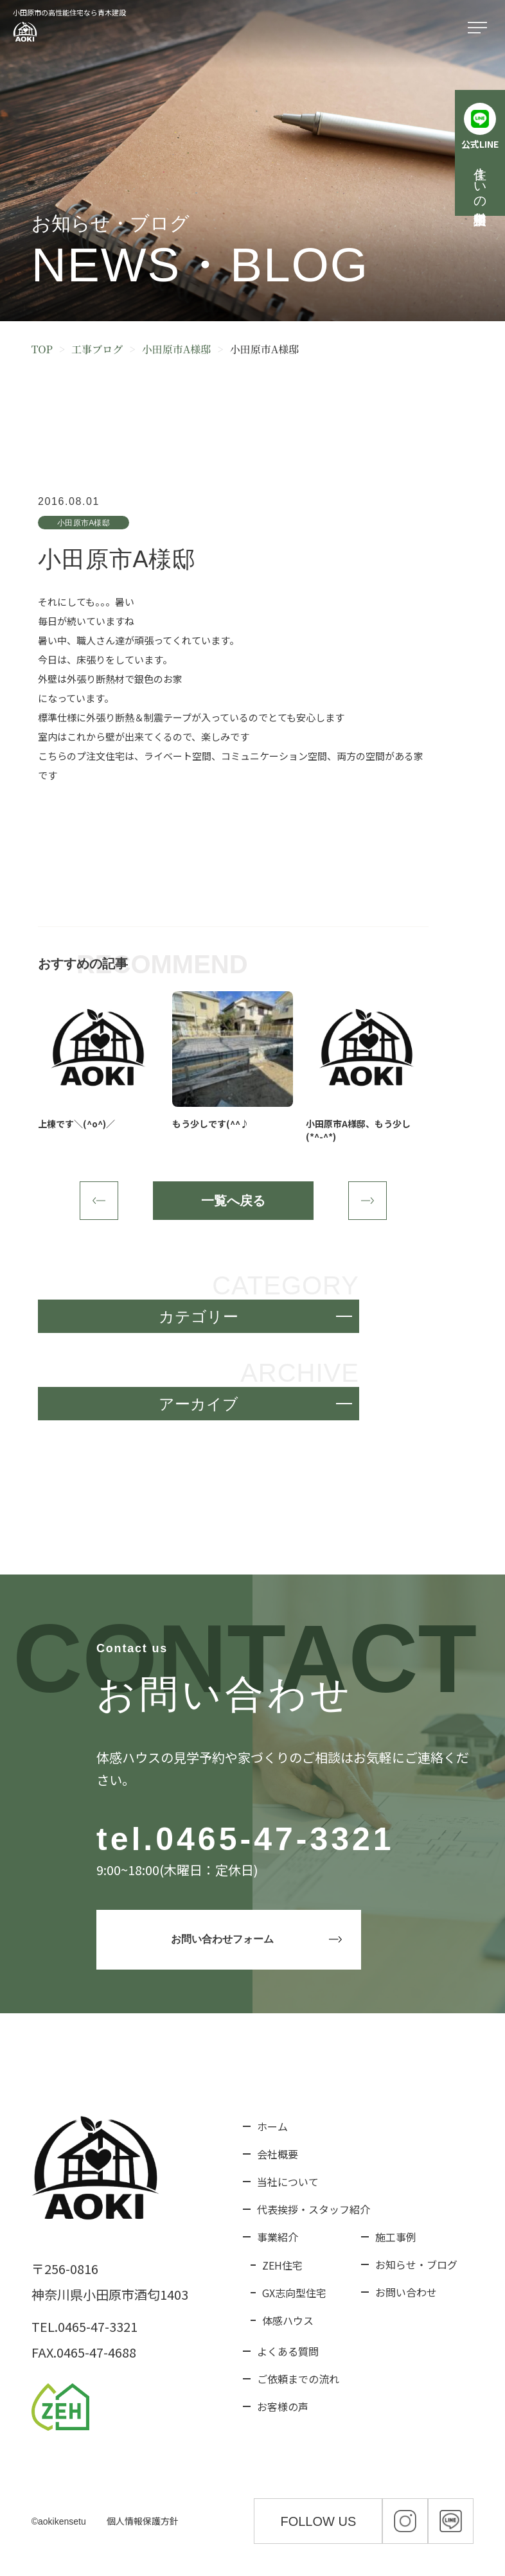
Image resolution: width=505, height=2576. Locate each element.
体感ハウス (288, 2320)
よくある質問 (288, 2351)
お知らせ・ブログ (416, 2264)
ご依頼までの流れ (298, 2378)
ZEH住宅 (282, 2265)
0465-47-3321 (274, 1839)
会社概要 (277, 2154)
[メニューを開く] (480, 28)
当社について (288, 2181)
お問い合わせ (406, 2292)
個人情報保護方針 (143, 2520)
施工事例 (395, 2237)
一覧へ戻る (233, 1201)
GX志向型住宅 (294, 2292)
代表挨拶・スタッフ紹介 (313, 2209)
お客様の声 (282, 2406)
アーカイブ (198, 1404)
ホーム (272, 2126)
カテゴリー (198, 1316)
